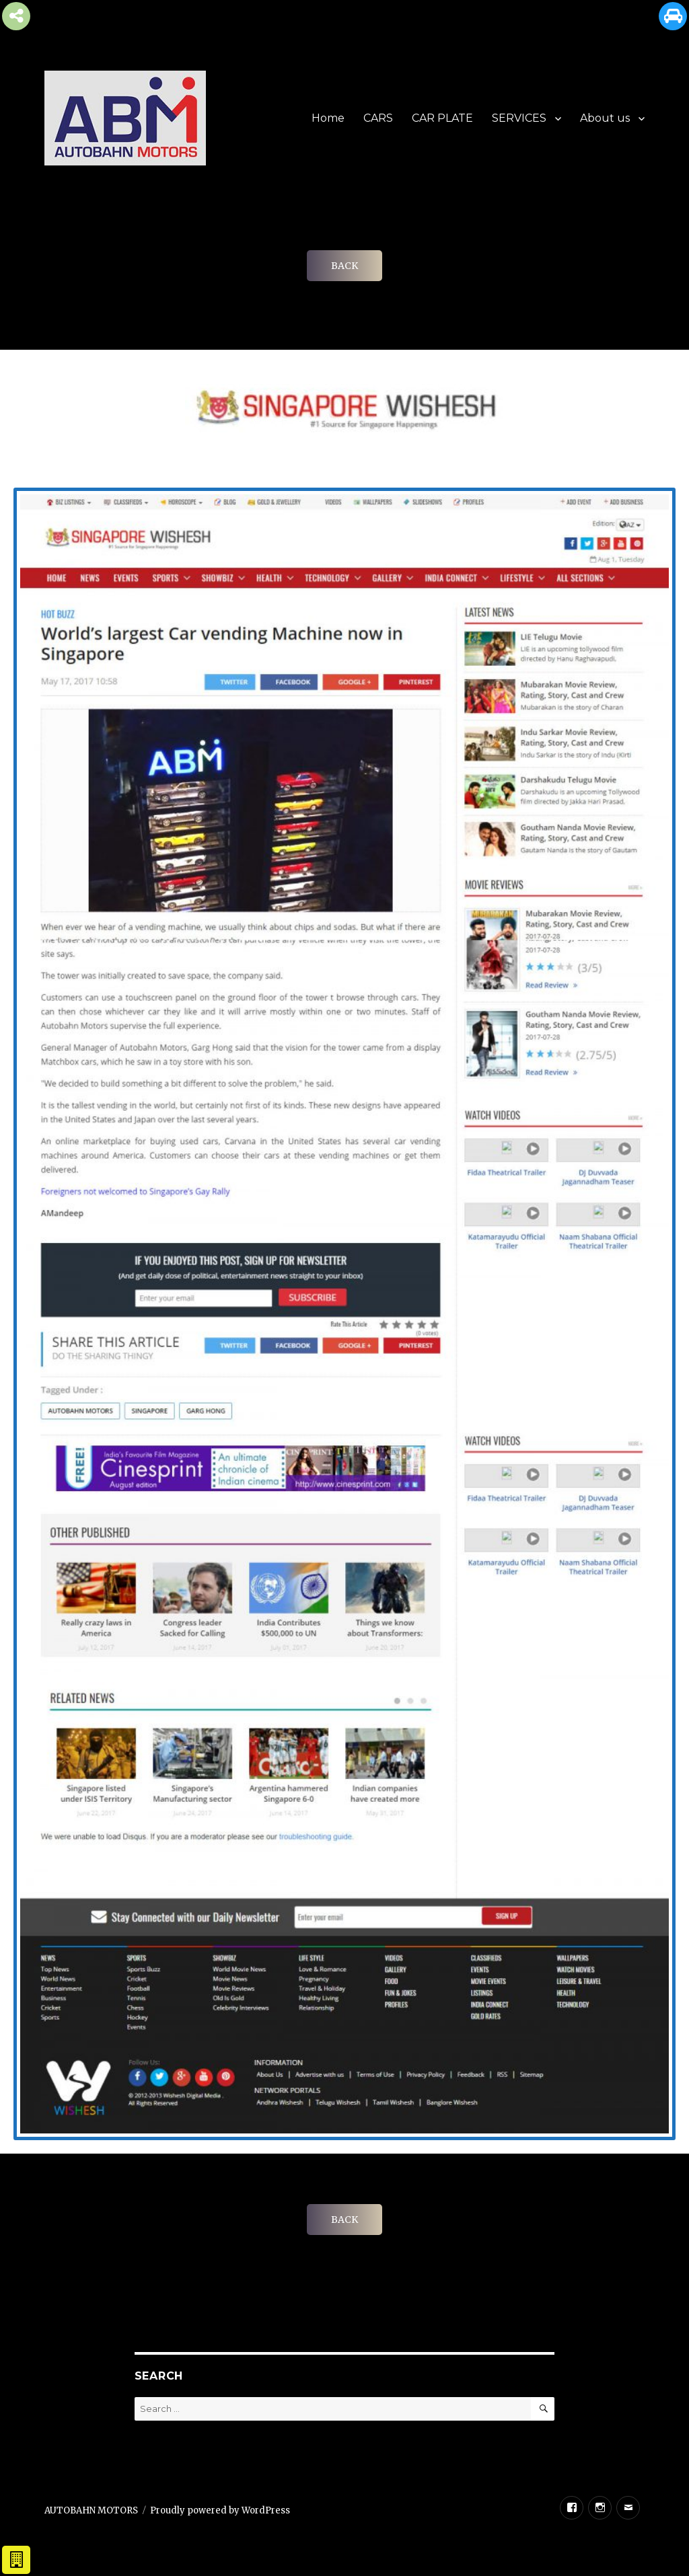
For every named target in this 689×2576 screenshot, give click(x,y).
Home (328, 118)
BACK (344, 266)
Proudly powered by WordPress (220, 2510)
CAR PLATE (442, 118)
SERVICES (519, 118)
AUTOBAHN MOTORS (91, 2510)
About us (605, 118)
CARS (378, 118)
